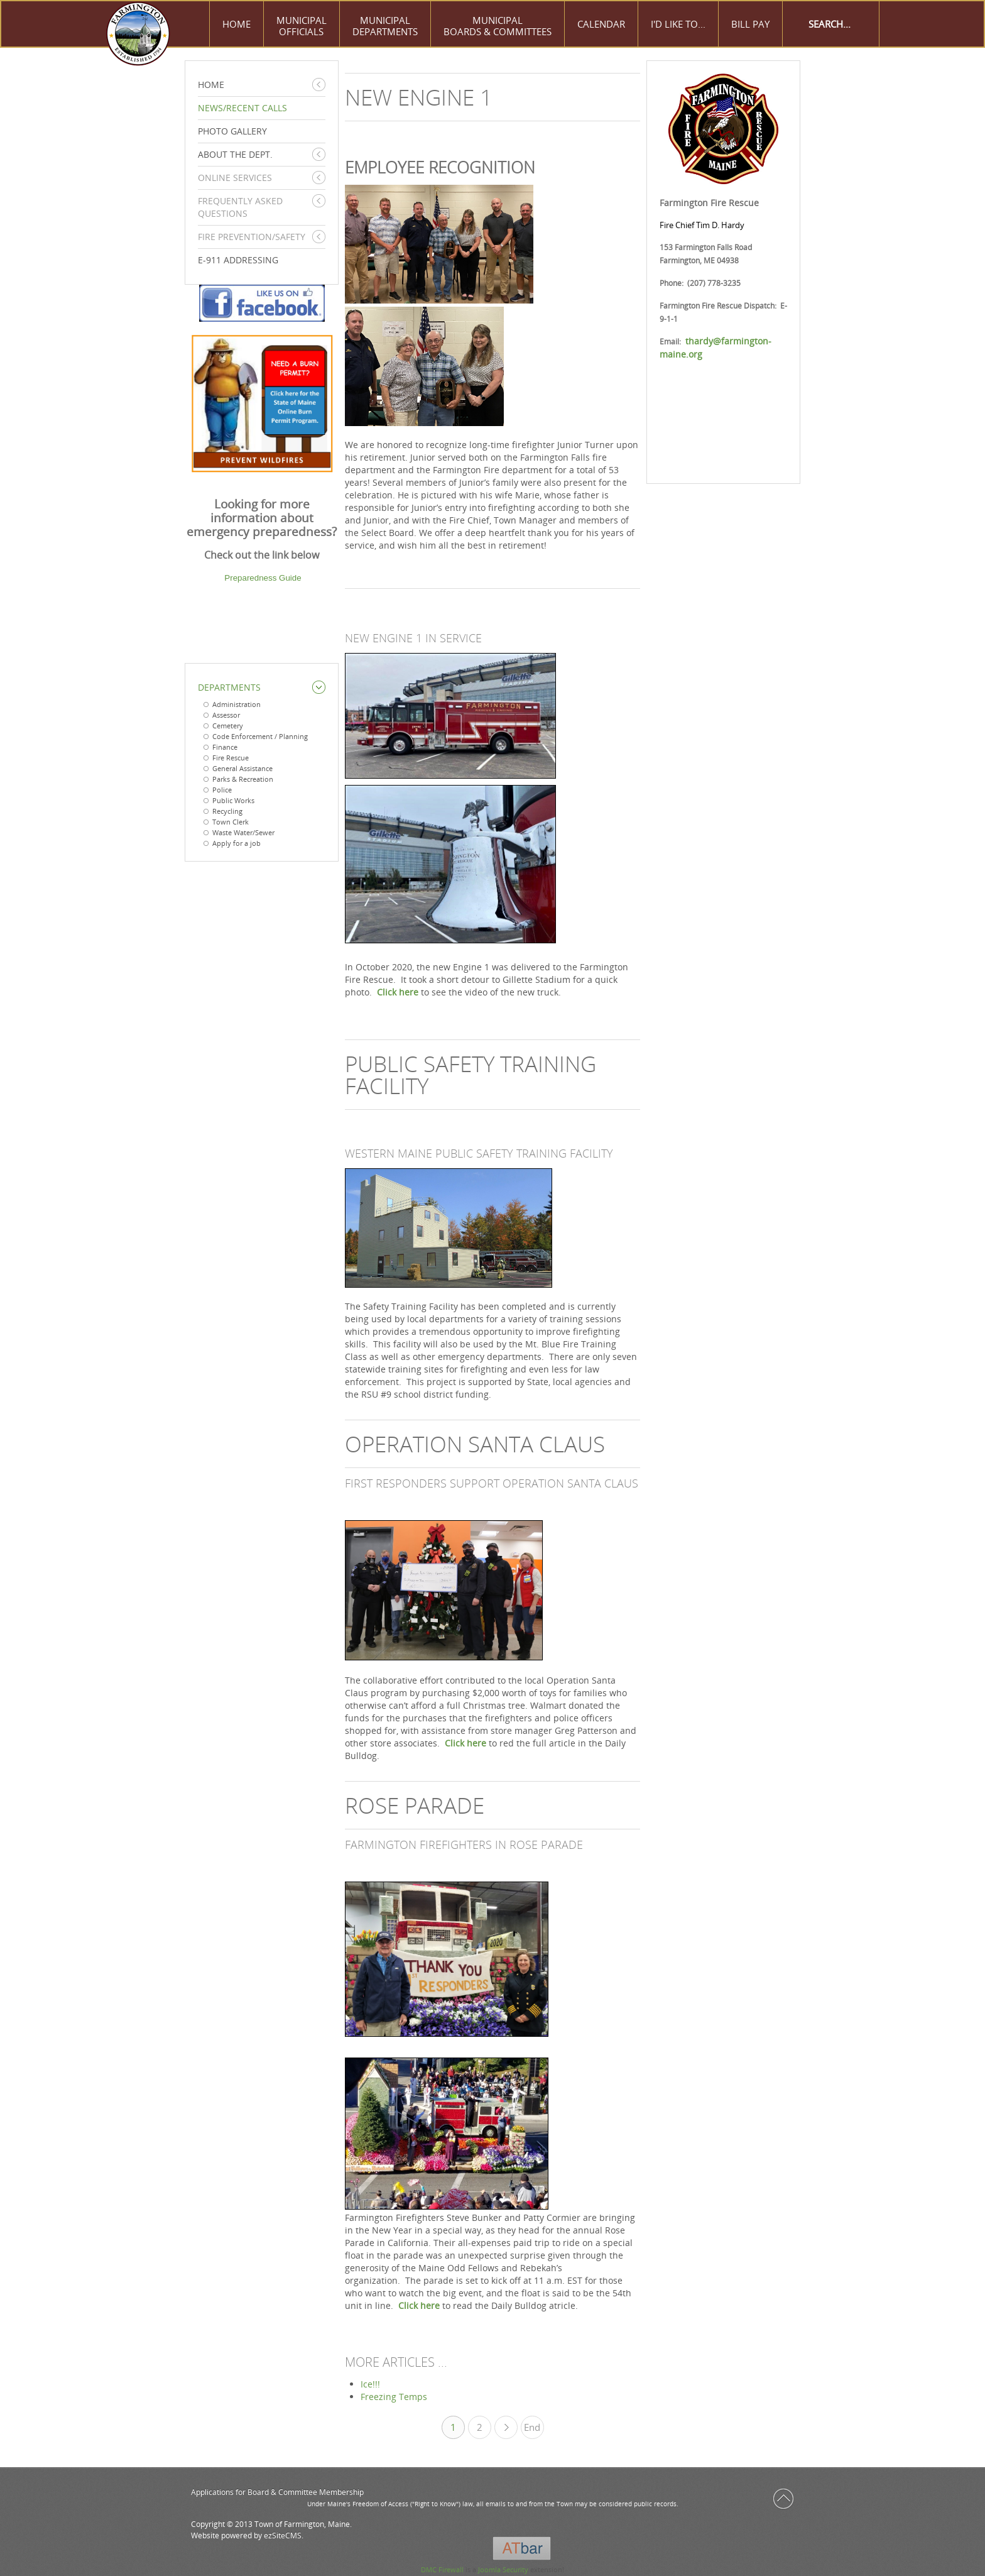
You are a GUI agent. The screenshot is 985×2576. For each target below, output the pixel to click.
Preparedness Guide (262, 578)
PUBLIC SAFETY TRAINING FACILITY (470, 1074)
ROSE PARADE (414, 1805)
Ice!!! (370, 2384)
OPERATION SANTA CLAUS (475, 1444)
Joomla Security (503, 2569)
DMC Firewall (442, 2569)
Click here (397, 992)
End (532, 2427)
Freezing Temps (394, 2397)
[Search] (830, 24)
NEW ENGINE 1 (419, 97)
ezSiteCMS (283, 2535)
